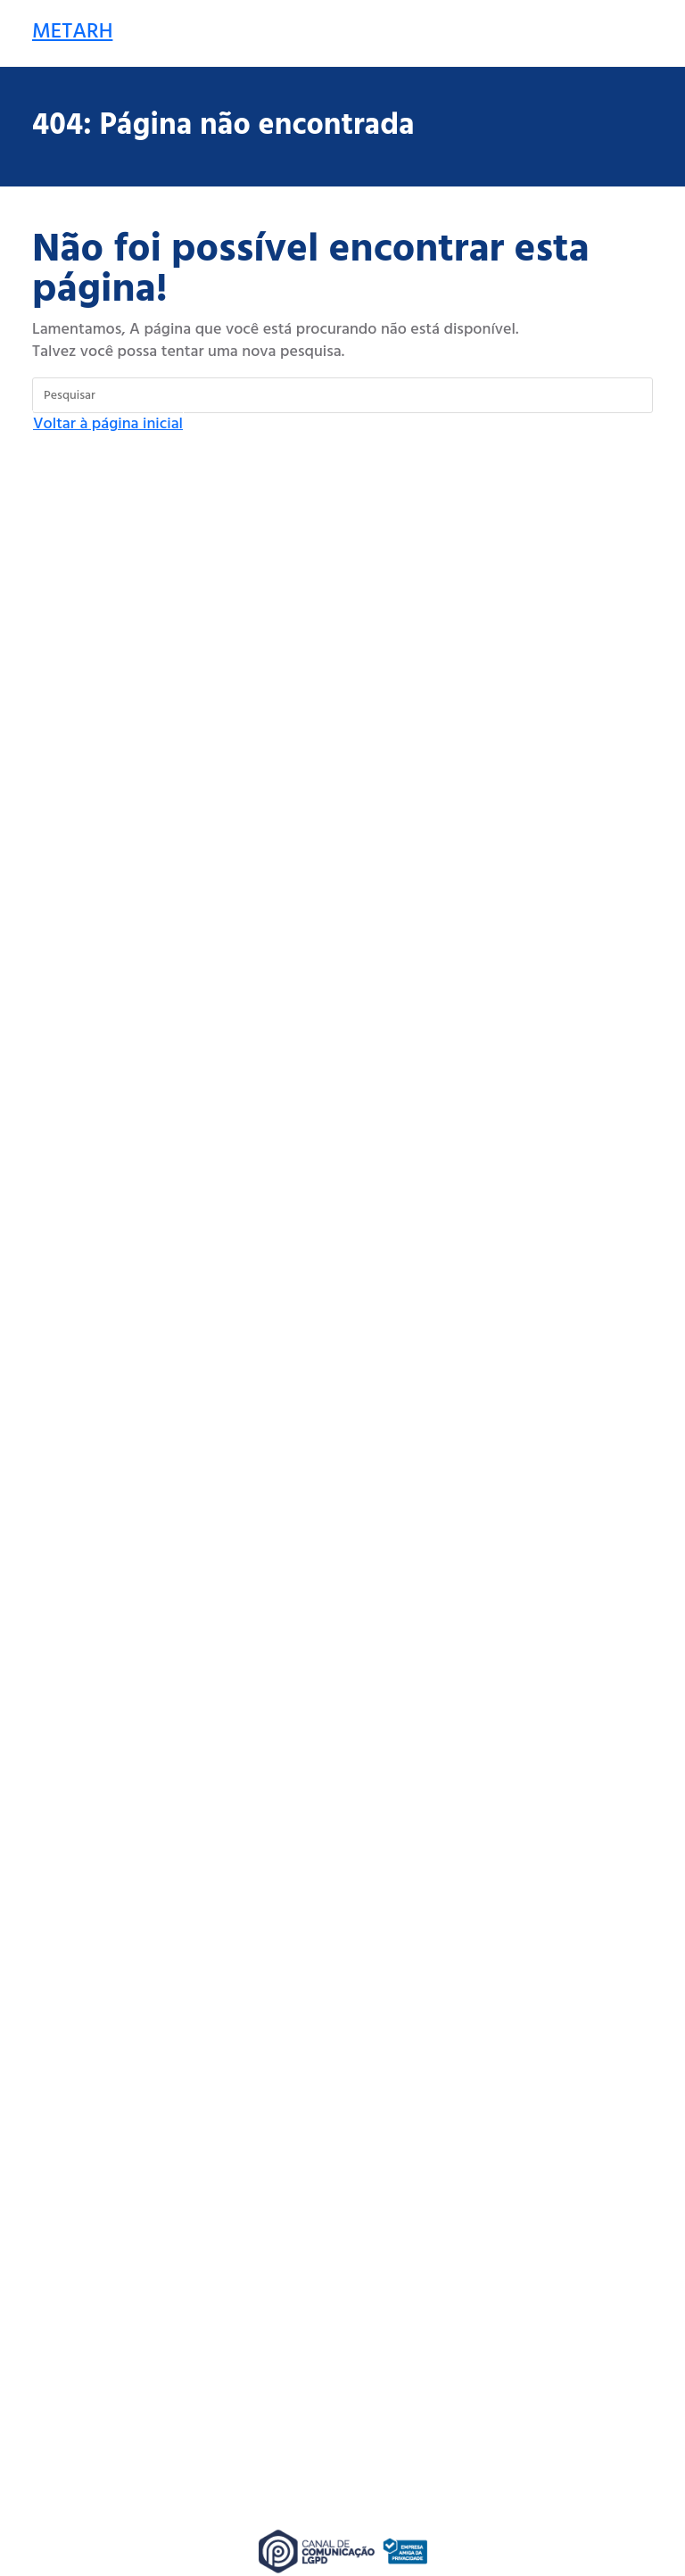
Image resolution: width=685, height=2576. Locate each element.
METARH (72, 32)
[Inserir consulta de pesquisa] (342, 395)
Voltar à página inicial (108, 424)
